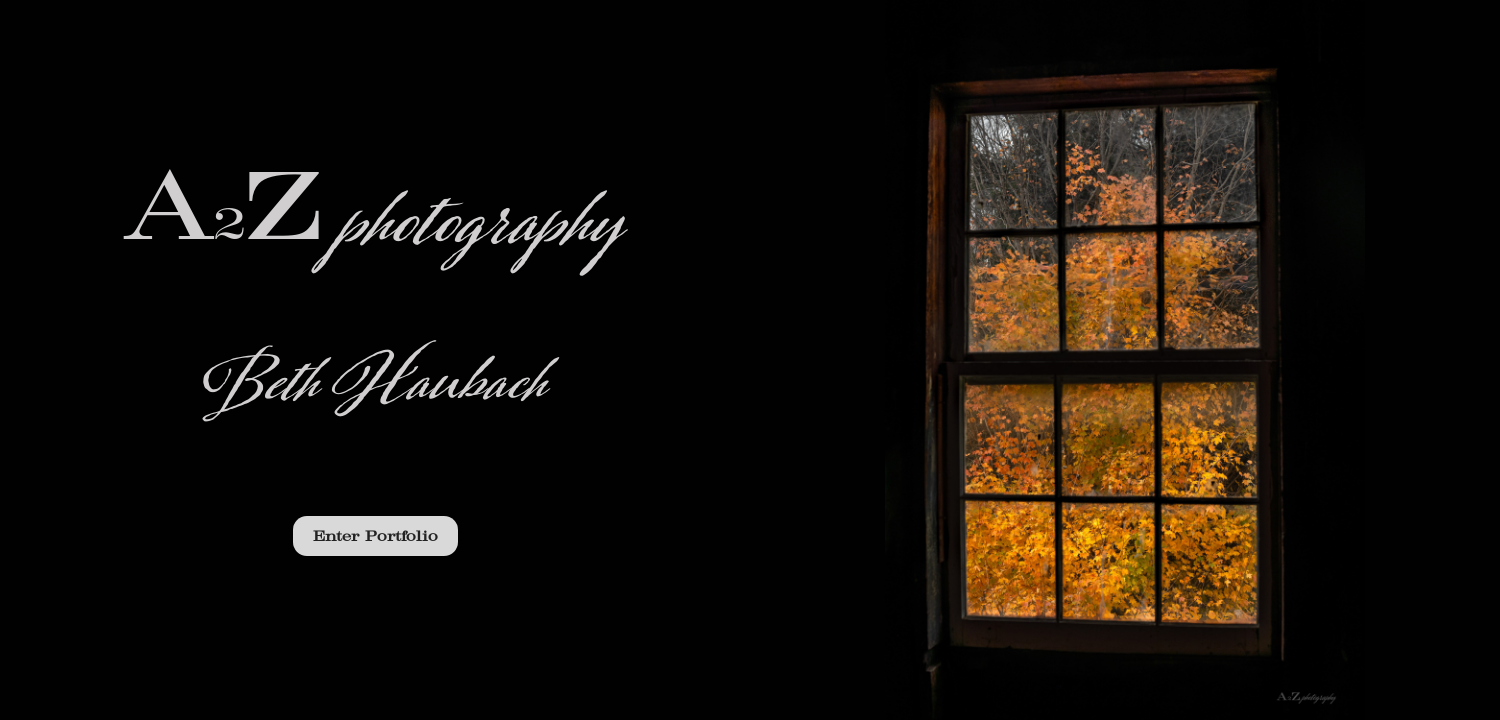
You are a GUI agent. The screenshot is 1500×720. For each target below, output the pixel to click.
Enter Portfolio (375, 536)
